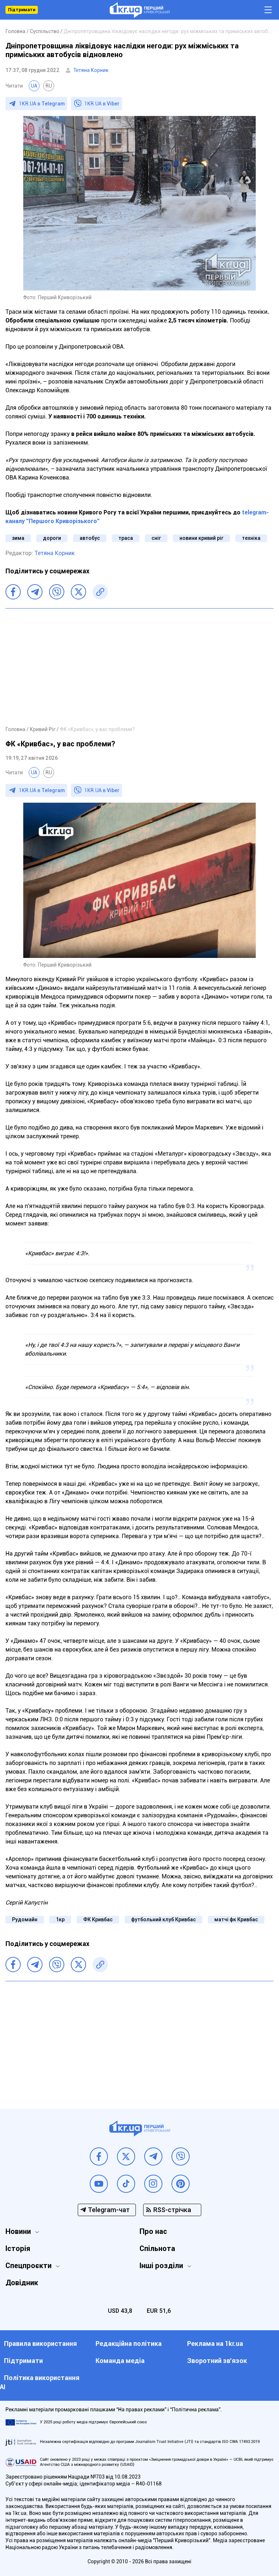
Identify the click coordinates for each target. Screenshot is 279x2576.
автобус (90, 538)
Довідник (21, 2282)
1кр (60, 1919)
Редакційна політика (129, 2343)
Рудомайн (24, 1919)
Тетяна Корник (91, 70)
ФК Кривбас (98, 1919)
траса (125, 538)
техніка (251, 538)
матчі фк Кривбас (236, 1919)
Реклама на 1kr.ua (215, 2343)
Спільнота (157, 2248)
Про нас (153, 2231)
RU (48, 86)
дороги (52, 538)
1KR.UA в (42, 103)
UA (34, 86)
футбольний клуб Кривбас (163, 1919)
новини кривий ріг (201, 538)
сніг (156, 538)
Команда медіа (120, 2360)
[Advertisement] (139, 667)
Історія (17, 2248)
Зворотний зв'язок (217, 2360)
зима (18, 538)
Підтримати (21, 9)
